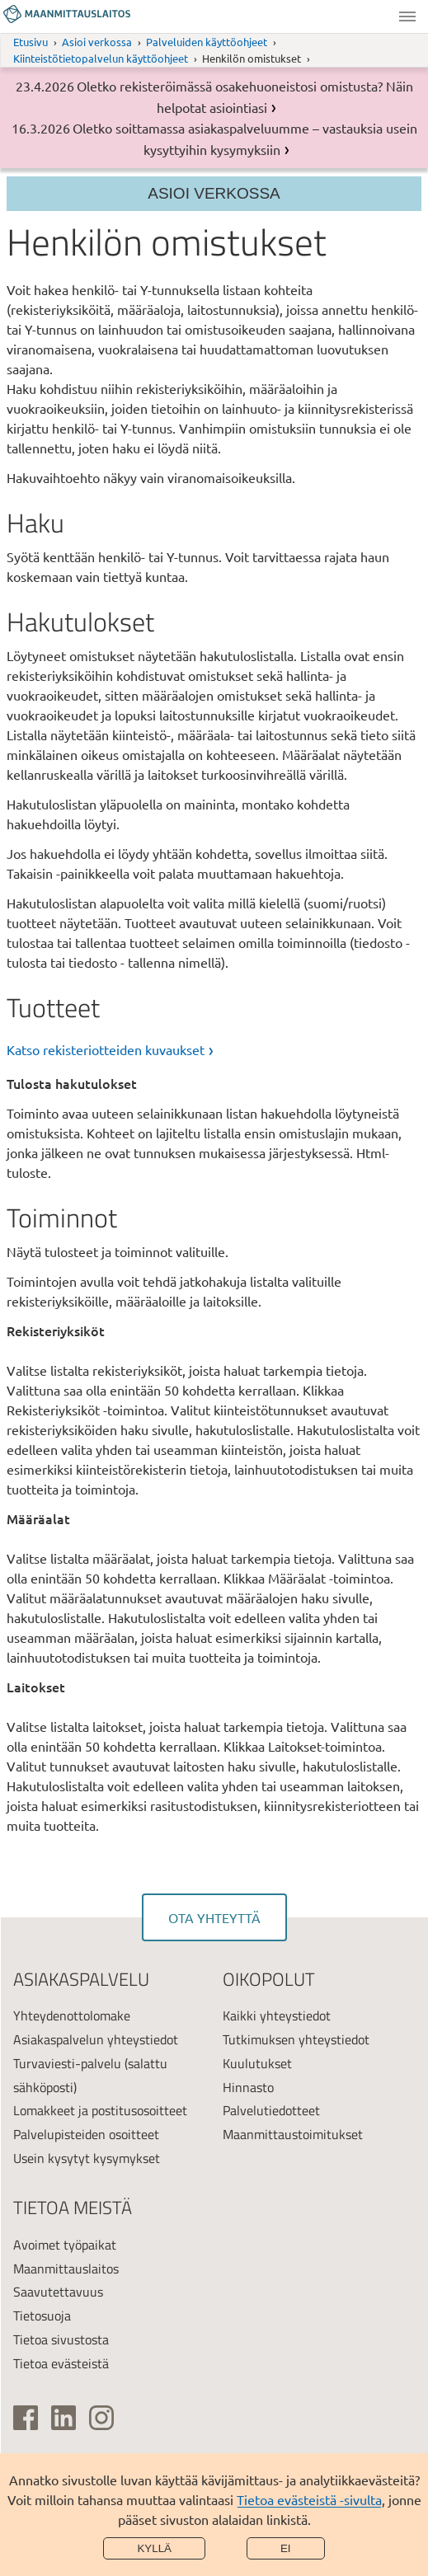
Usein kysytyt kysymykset (86, 2158)
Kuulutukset (257, 2063)
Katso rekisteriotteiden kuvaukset (106, 1049)
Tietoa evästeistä (61, 2363)
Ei (285, 2548)
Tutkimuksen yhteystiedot (296, 2039)
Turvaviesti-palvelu (67, 2063)
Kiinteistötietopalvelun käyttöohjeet (100, 58)
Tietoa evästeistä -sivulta (309, 2499)
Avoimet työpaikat (64, 2245)
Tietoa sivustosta (61, 2339)
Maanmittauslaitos (66, 2268)
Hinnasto (248, 2087)
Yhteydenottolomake (71, 2015)
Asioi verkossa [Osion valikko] (214, 193)
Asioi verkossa (97, 42)
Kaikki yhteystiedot (277, 2015)
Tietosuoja (42, 2315)
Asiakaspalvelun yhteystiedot (95, 2039)
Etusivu (30, 42)
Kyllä (154, 2548)
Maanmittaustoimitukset (293, 2134)
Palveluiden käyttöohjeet (206, 42)
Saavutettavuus (58, 2292)
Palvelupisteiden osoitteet (86, 2134)
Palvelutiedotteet (271, 2110)
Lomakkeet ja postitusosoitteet (100, 2110)
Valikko (407, 16)
